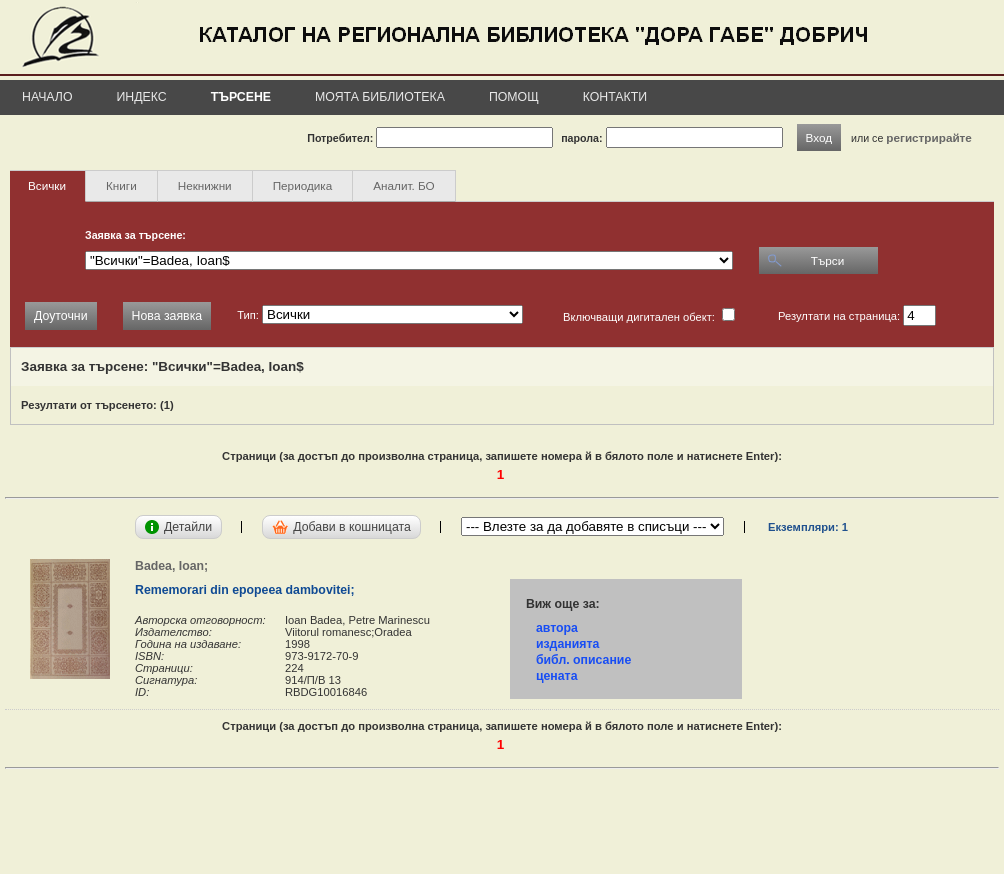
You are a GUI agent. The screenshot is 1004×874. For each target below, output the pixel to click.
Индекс (142, 97)
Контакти (615, 97)
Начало (47, 97)
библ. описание (583, 660)
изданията (567, 644)
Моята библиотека (380, 97)
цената (557, 676)
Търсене (241, 97)
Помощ (514, 97)
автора (557, 628)
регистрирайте (929, 137)
